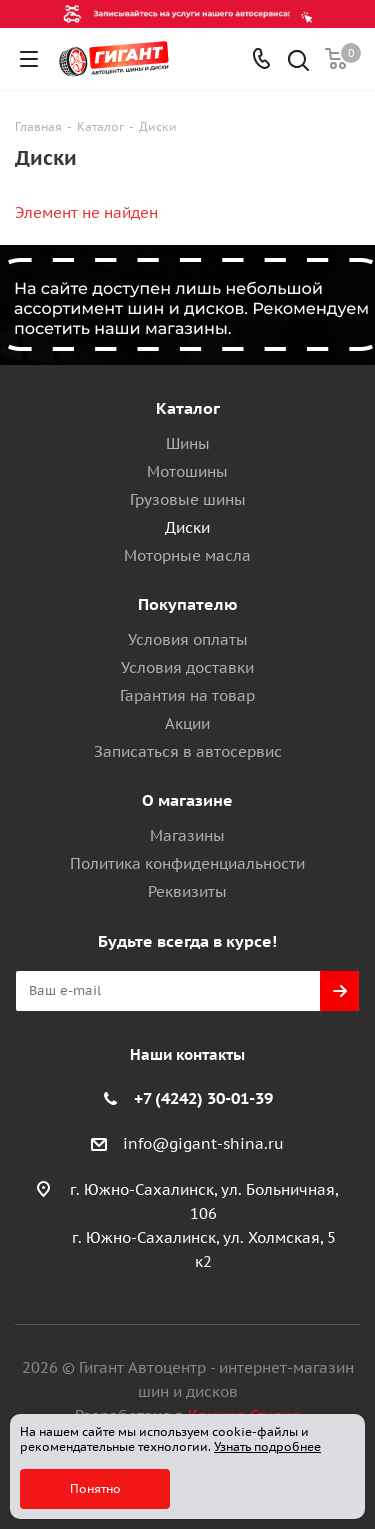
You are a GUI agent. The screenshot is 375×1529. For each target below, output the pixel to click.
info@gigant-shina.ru (203, 1143)
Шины (188, 443)
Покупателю (188, 604)
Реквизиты (187, 891)
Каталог (188, 408)
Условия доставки (187, 667)
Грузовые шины (188, 499)
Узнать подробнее (267, 1446)
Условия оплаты (188, 639)
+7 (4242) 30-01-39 (203, 1098)
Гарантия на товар (187, 695)
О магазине (187, 800)
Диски (187, 527)
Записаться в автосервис (188, 751)
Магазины (187, 835)
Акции (187, 723)
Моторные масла (187, 555)
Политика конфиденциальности (187, 863)
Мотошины (187, 471)
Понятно (95, 1488)
